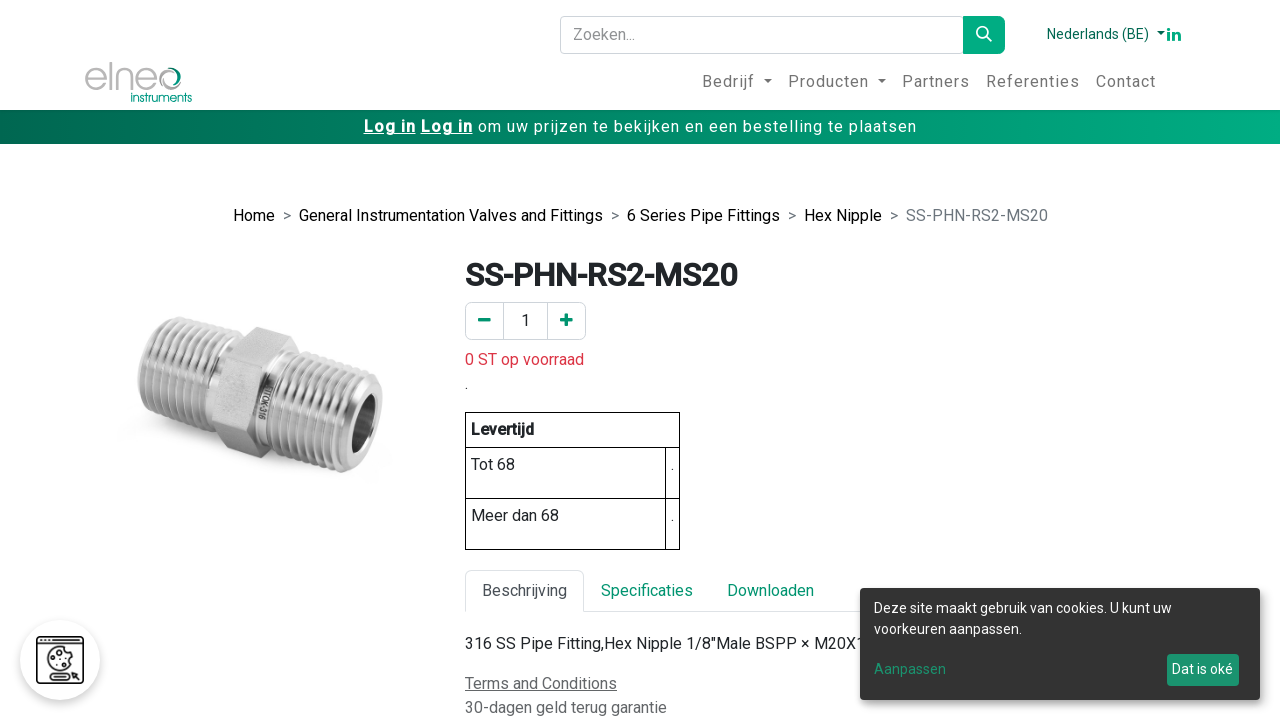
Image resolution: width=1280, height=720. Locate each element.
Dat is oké (1202, 669)
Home (254, 215)
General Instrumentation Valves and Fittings (451, 215)
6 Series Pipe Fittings (703, 215)
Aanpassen (910, 669)
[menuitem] (737, 82)
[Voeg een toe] (566, 321)
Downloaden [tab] (770, 590)
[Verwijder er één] (484, 321)
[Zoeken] (984, 35)
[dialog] (1060, 644)
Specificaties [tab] (647, 590)
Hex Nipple (843, 215)
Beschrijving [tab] (524, 590)
